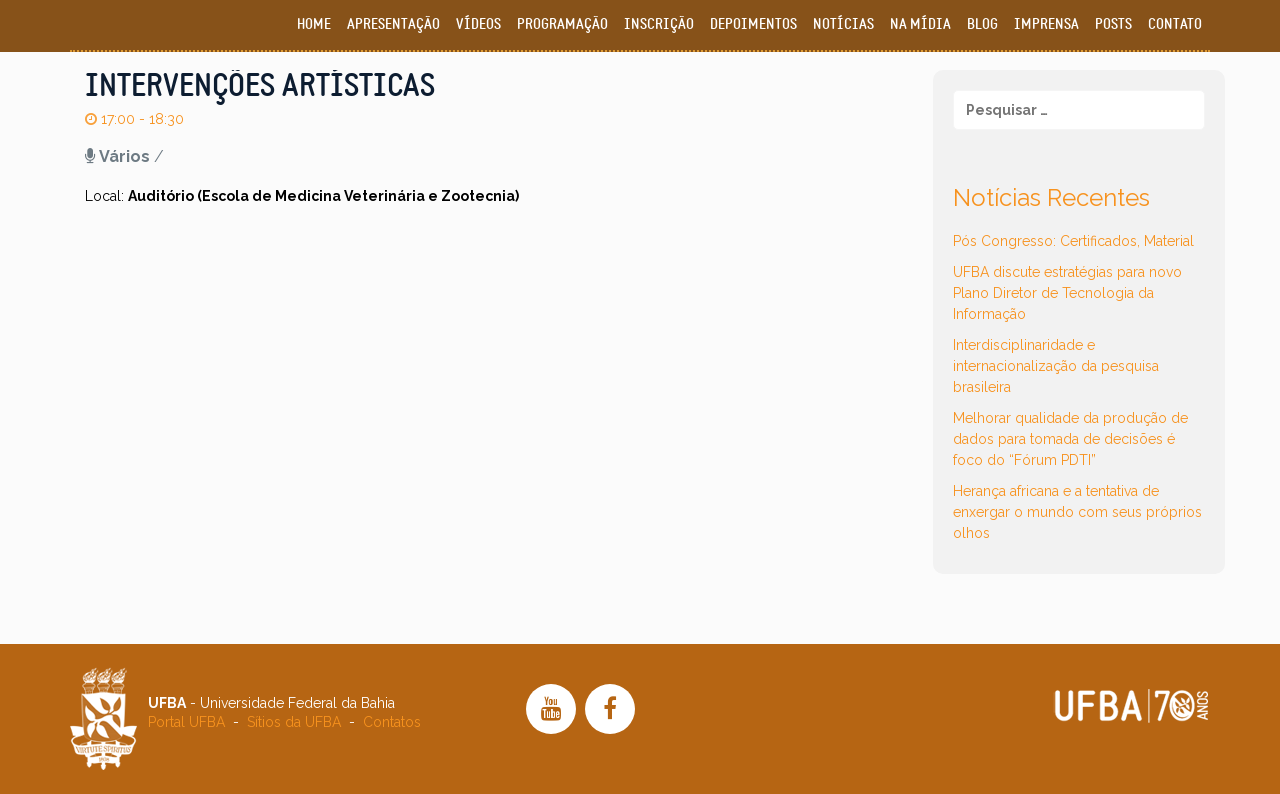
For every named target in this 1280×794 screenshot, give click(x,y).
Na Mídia (920, 24)
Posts (1113, 24)
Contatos (392, 722)
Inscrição (659, 24)
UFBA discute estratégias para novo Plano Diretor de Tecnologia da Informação (1067, 293)
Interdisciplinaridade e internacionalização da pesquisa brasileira (1056, 366)
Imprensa (1046, 24)
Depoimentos (753, 24)
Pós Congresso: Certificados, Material (1073, 241)
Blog (982, 24)
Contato (1175, 24)
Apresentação (393, 24)
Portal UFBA (186, 722)
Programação (562, 24)
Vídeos (478, 24)
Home (314, 24)
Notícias (843, 24)
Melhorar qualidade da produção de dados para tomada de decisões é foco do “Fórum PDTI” (1070, 439)
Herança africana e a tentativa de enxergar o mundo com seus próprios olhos (1077, 512)
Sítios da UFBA (294, 722)
